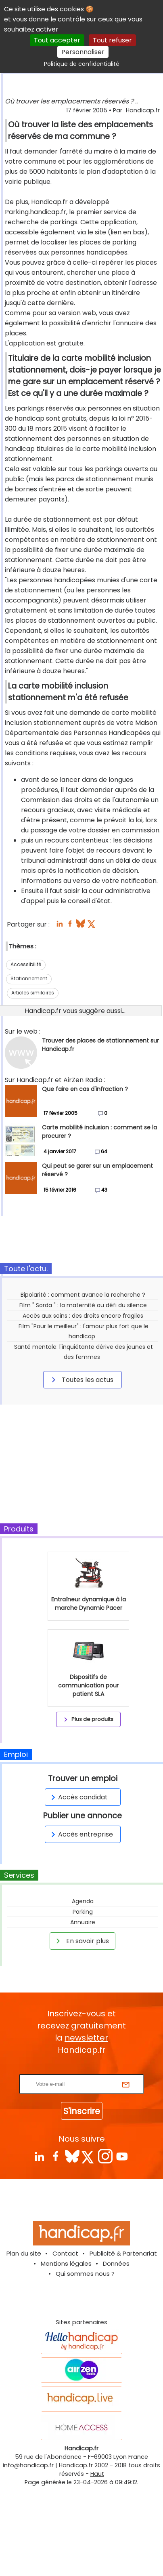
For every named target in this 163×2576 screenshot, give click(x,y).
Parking (83, 1912)
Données (116, 2263)
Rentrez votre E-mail (83, 2069)
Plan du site (23, 2253)
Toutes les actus (81, 1379)
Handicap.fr (76, 2465)
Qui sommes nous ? (85, 2273)
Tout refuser (112, 40)
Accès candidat (78, 1797)
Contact (65, 2253)
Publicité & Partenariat (123, 2253)
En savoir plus (81, 1941)
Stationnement (28, 978)
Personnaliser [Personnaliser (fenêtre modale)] (82, 52)
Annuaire (82, 1922)
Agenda (83, 1901)
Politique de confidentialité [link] (81, 64)
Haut (97, 2474)
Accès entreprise (80, 1834)
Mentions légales (66, 2263)
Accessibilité (25, 964)
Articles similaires (32, 992)
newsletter (86, 2037)
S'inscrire (81, 2111)
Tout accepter (57, 40)
